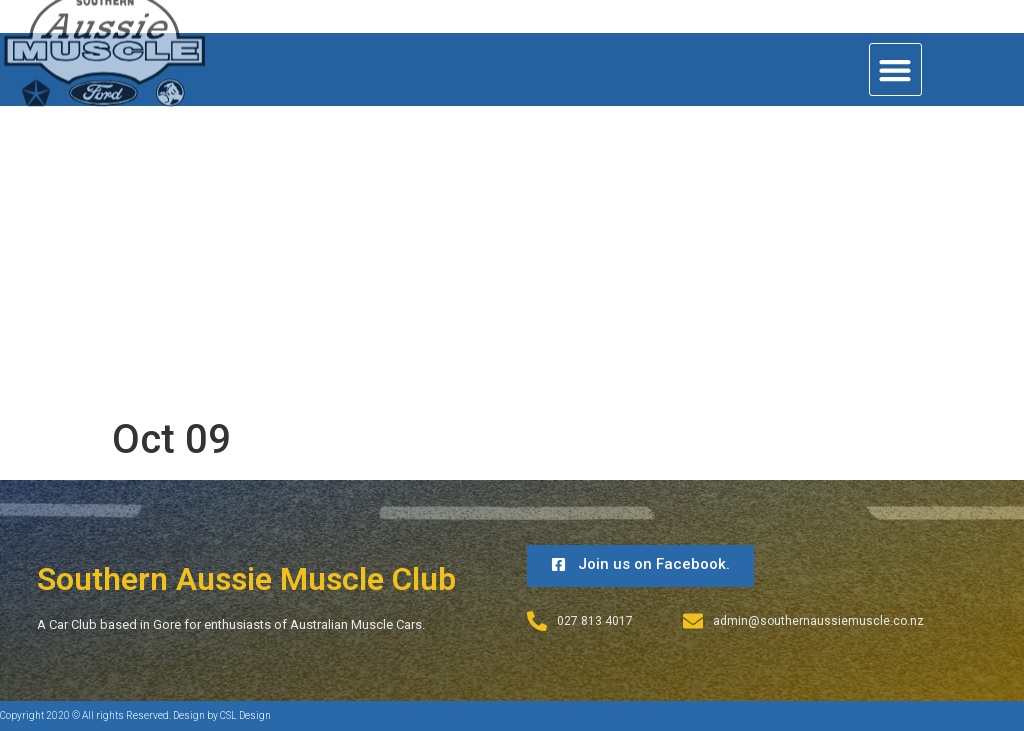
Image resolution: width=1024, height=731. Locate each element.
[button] (895, 69)
